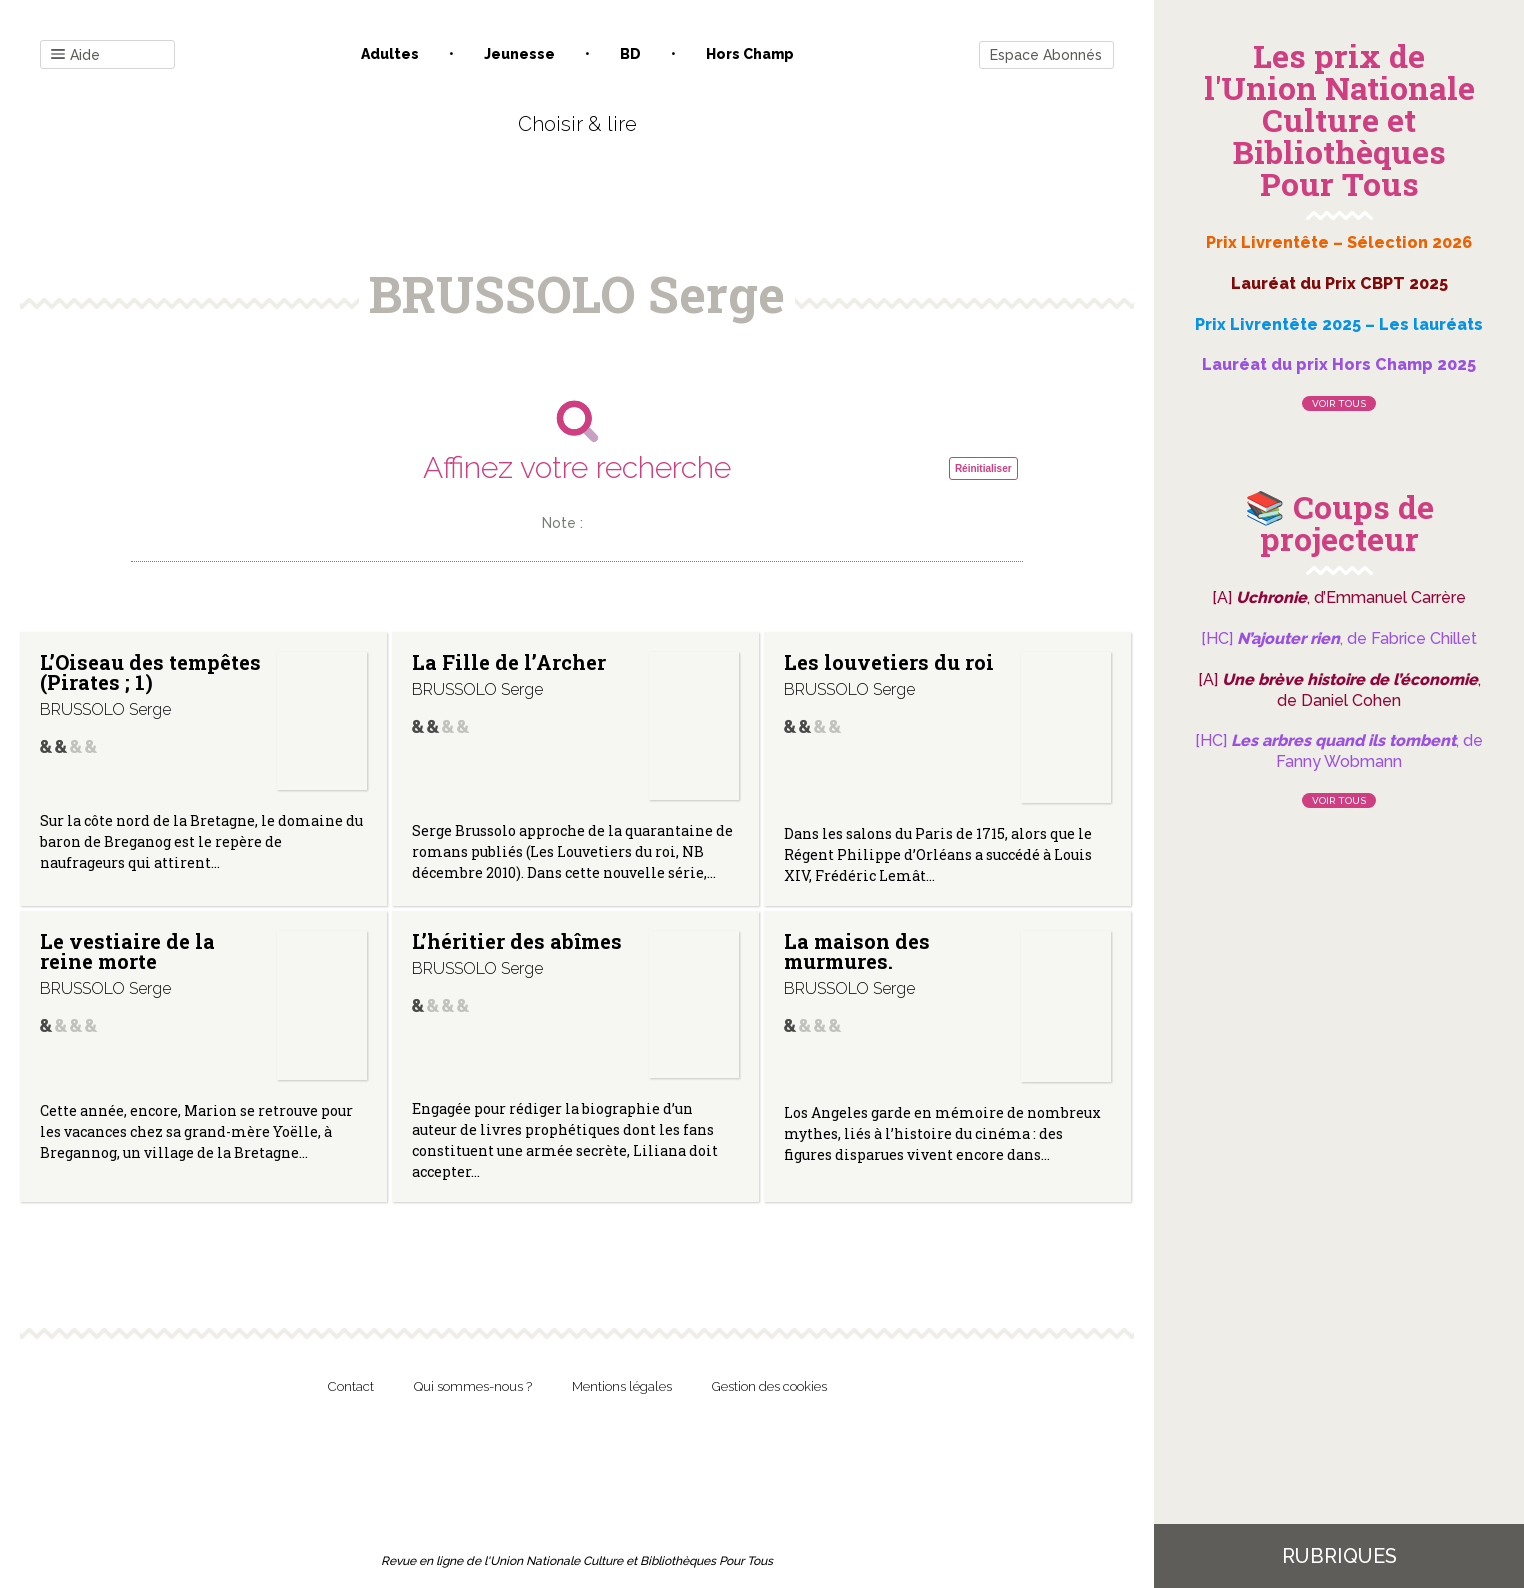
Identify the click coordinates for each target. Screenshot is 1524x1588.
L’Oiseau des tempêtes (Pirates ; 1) (150, 672)
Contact (351, 1386)
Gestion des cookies (769, 1386)
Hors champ (750, 54)
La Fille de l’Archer (509, 662)
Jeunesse (519, 54)
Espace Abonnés (1046, 55)
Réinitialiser (983, 468)
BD (630, 54)
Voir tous (1339, 403)
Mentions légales (622, 1386)
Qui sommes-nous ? (473, 1386)
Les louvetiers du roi (889, 662)
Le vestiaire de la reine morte (127, 951)
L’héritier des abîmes (517, 941)
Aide (75, 55)
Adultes (390, 54)
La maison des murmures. (857, 951)
